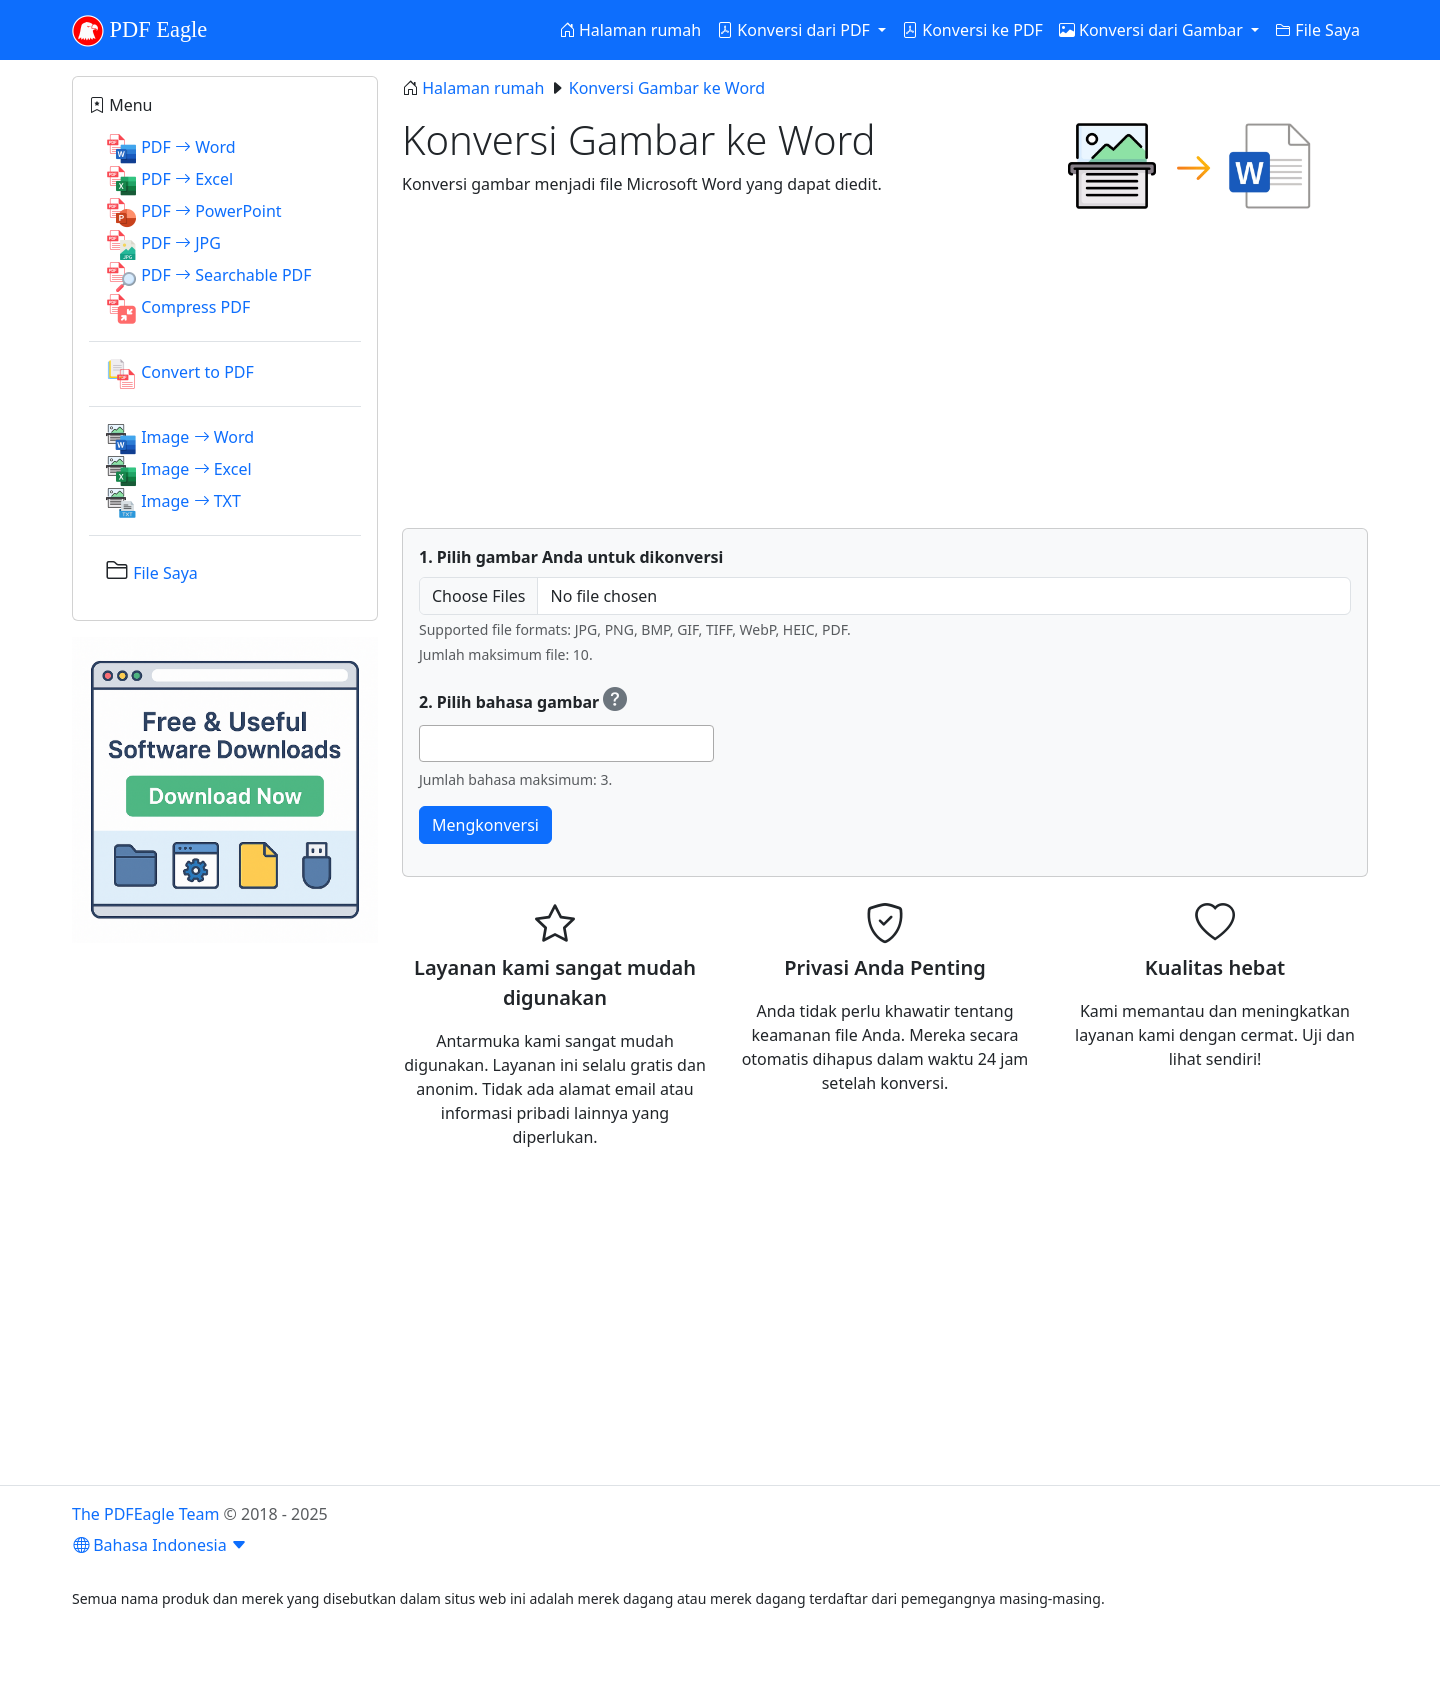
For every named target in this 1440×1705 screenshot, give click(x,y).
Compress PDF (195, 307)
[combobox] (566, 743)
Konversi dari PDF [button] (795, 30)
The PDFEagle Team (145, 1514)
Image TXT (191, 501)
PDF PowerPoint (211, 211)
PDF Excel (187, 179)
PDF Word (188, 147)
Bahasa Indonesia (160, 1545)
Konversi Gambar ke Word (667, 88)
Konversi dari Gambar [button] (1153, 30)
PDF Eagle (139, 31)
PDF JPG (181, 243)
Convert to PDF (197, 372)
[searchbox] (431, 743)
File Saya (1317, 30)
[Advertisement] (885, 372)
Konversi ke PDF (972, 30)
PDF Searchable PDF (226, 275)
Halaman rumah (630, 30)
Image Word (197, 437)
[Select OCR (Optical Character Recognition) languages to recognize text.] (615, 702)
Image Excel (196, 469)
